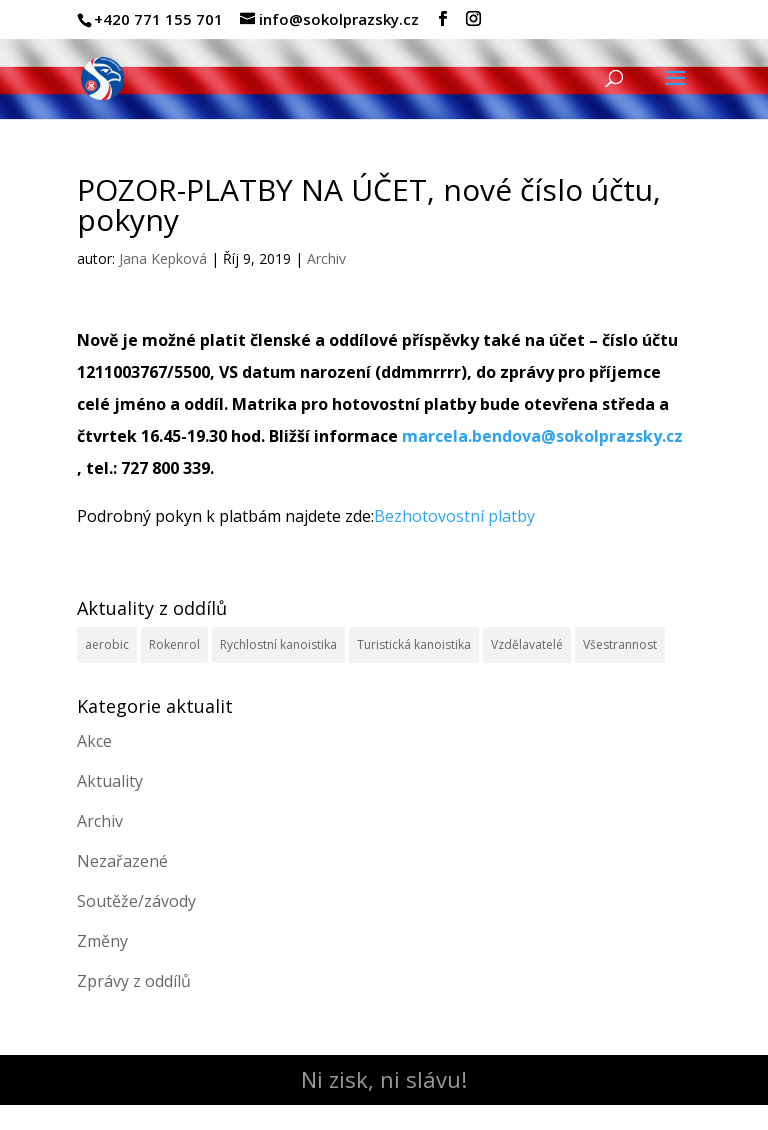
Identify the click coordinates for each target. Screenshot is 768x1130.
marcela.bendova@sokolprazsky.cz (542, 436)
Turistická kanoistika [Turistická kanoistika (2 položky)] (414, 644)
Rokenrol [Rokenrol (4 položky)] (174, 644)
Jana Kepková (163, 258)
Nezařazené (122, 861)
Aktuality (110, 781)
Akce (94, 741)
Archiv (326, 258)
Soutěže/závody (136, 901)
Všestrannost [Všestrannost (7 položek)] (620, 644)
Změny (102, 941)
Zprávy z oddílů (134, 981)
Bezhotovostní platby (454, 516)
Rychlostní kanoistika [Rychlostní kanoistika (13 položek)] (278, 644)
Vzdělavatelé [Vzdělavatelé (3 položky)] (527, 644)
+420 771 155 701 (158, 19)
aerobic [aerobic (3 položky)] (107, 644)
